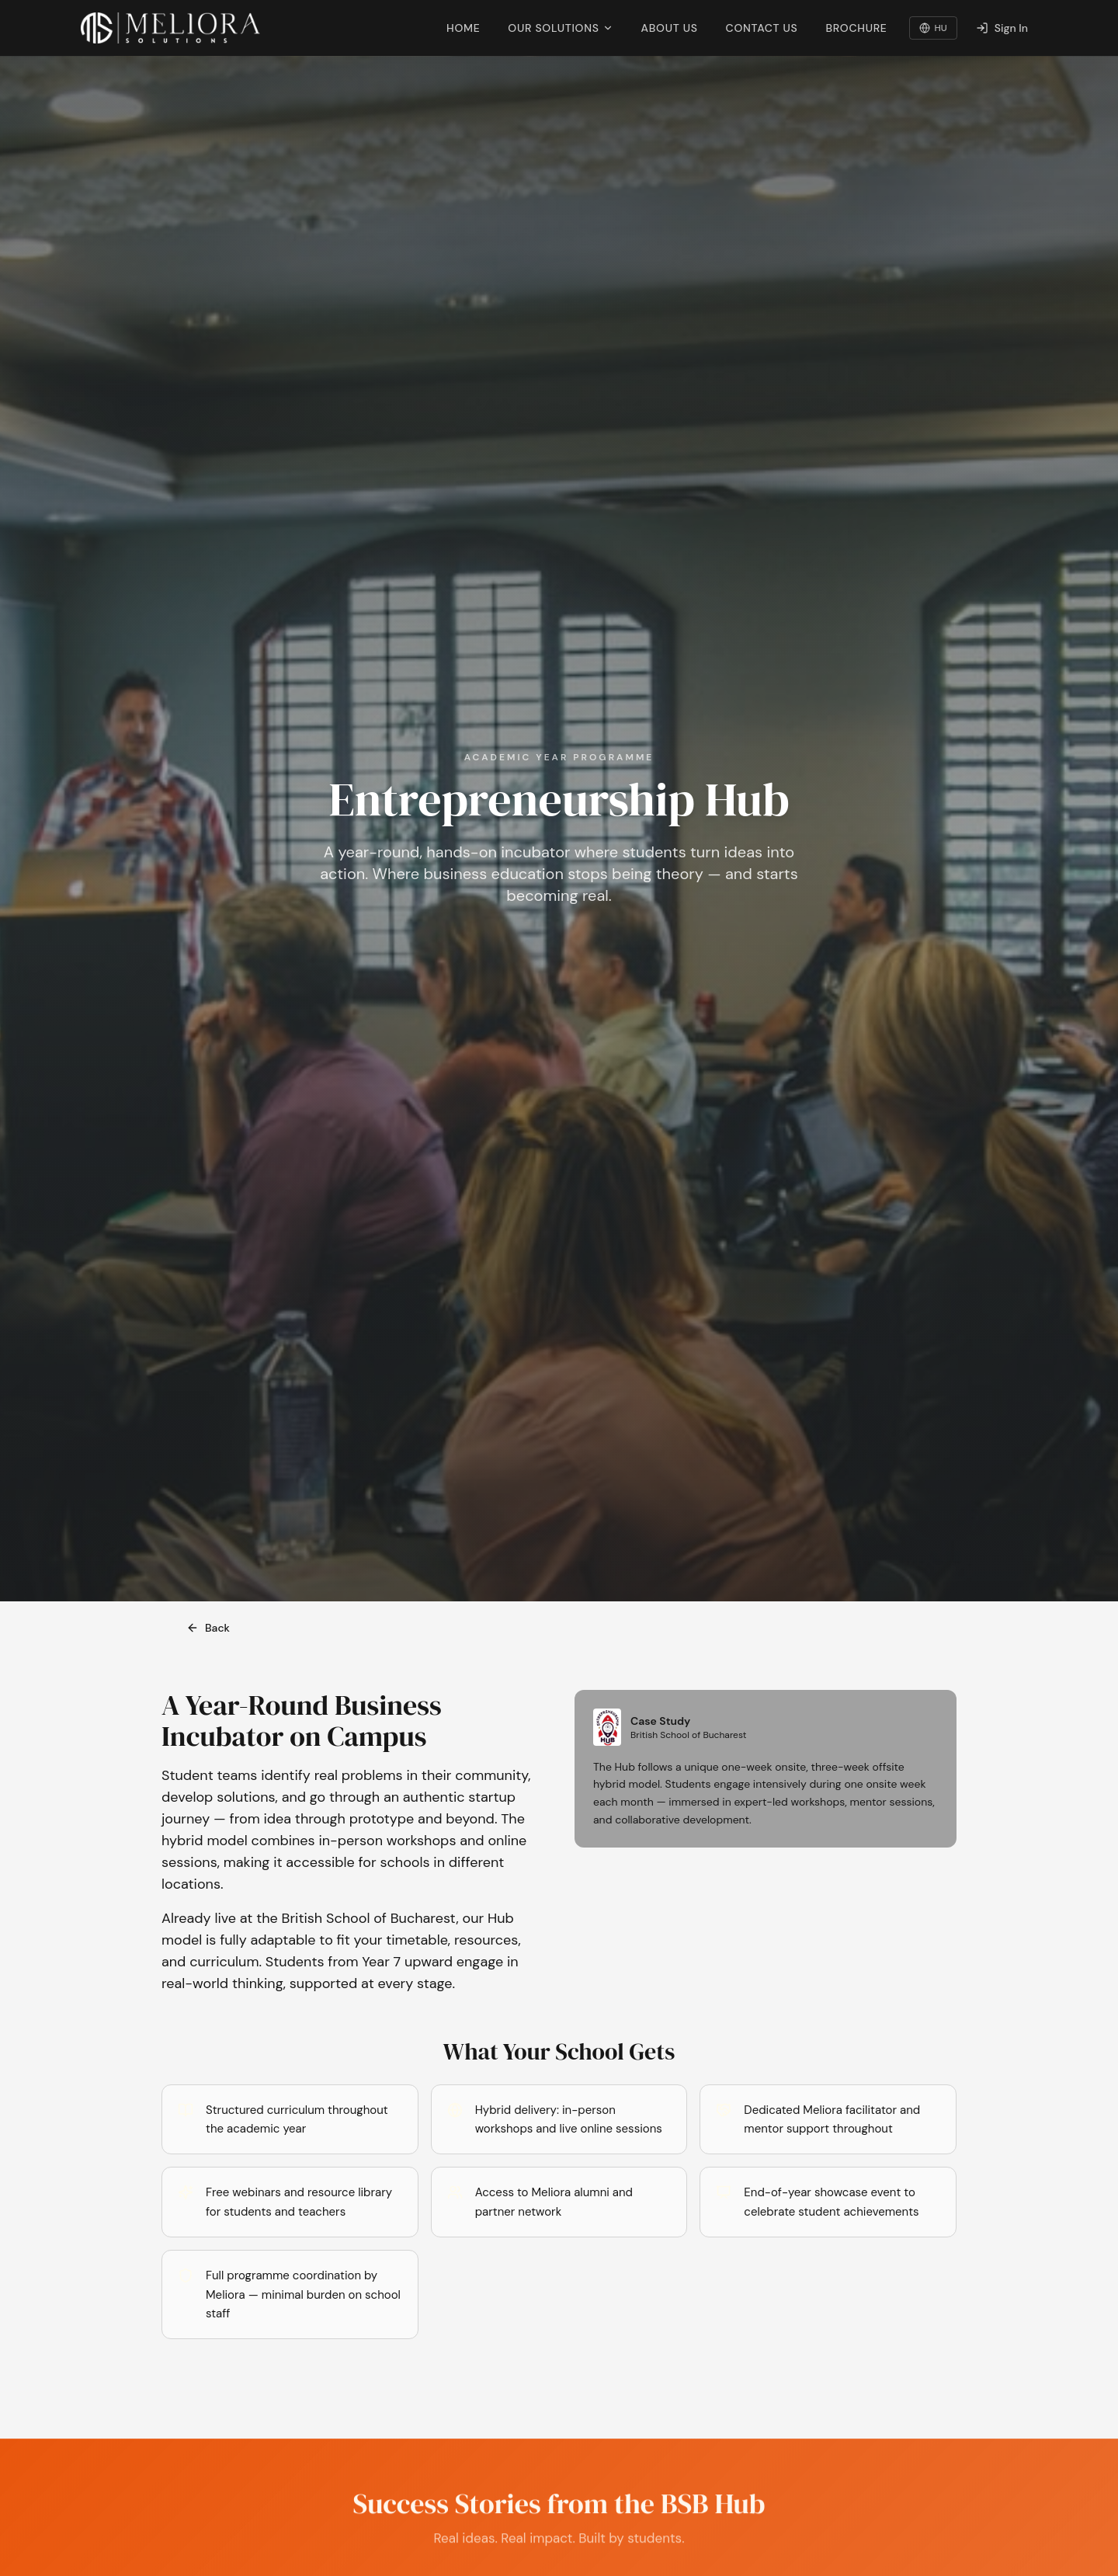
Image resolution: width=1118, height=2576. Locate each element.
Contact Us (762, 28)
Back (208, 1628)
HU (933, 28)
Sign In (1002, 28)
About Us (669, 28)
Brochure (856, 28)
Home (463, 28)
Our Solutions (560, 28)
